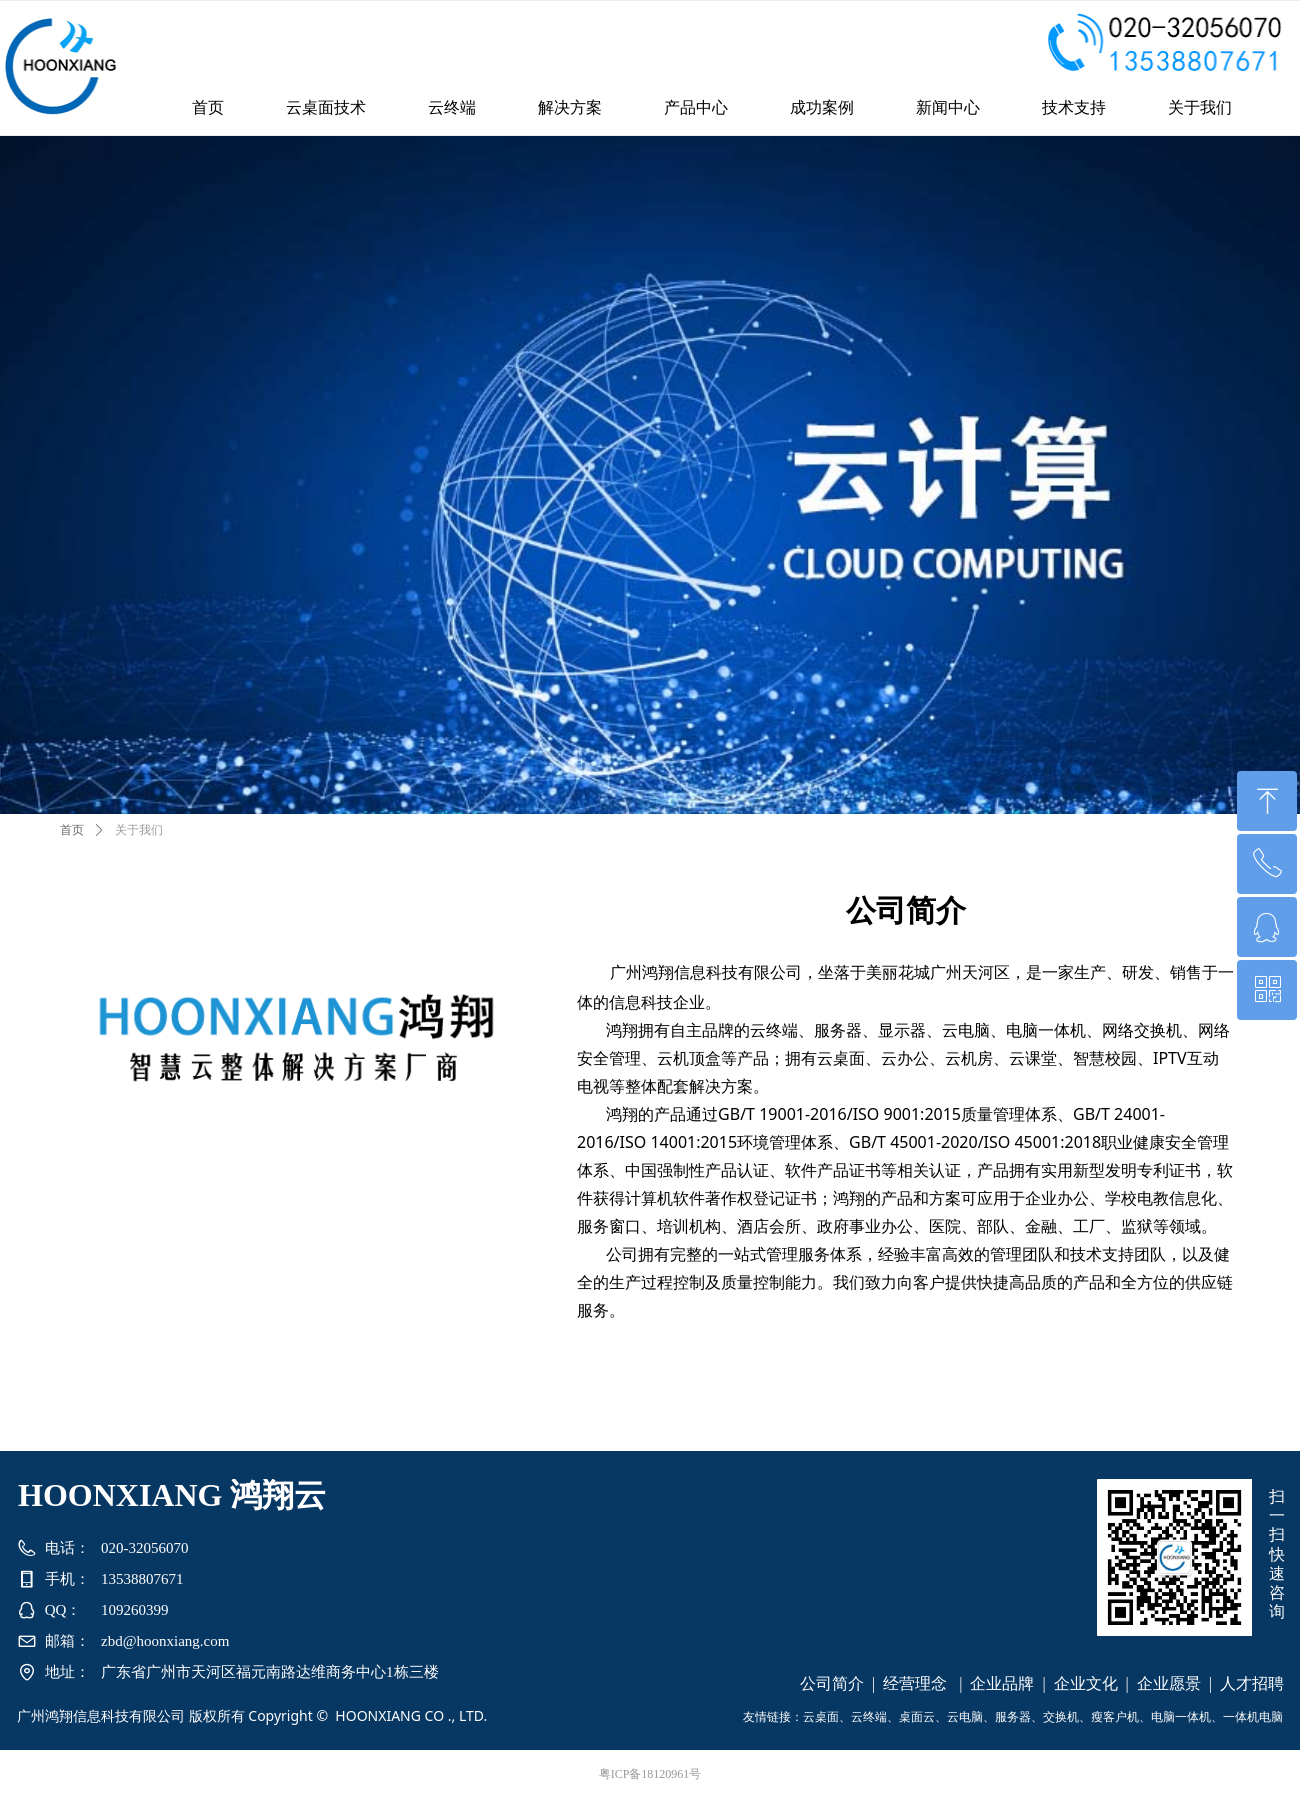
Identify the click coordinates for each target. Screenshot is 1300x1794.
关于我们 (139, 830)
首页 (72, 830)
